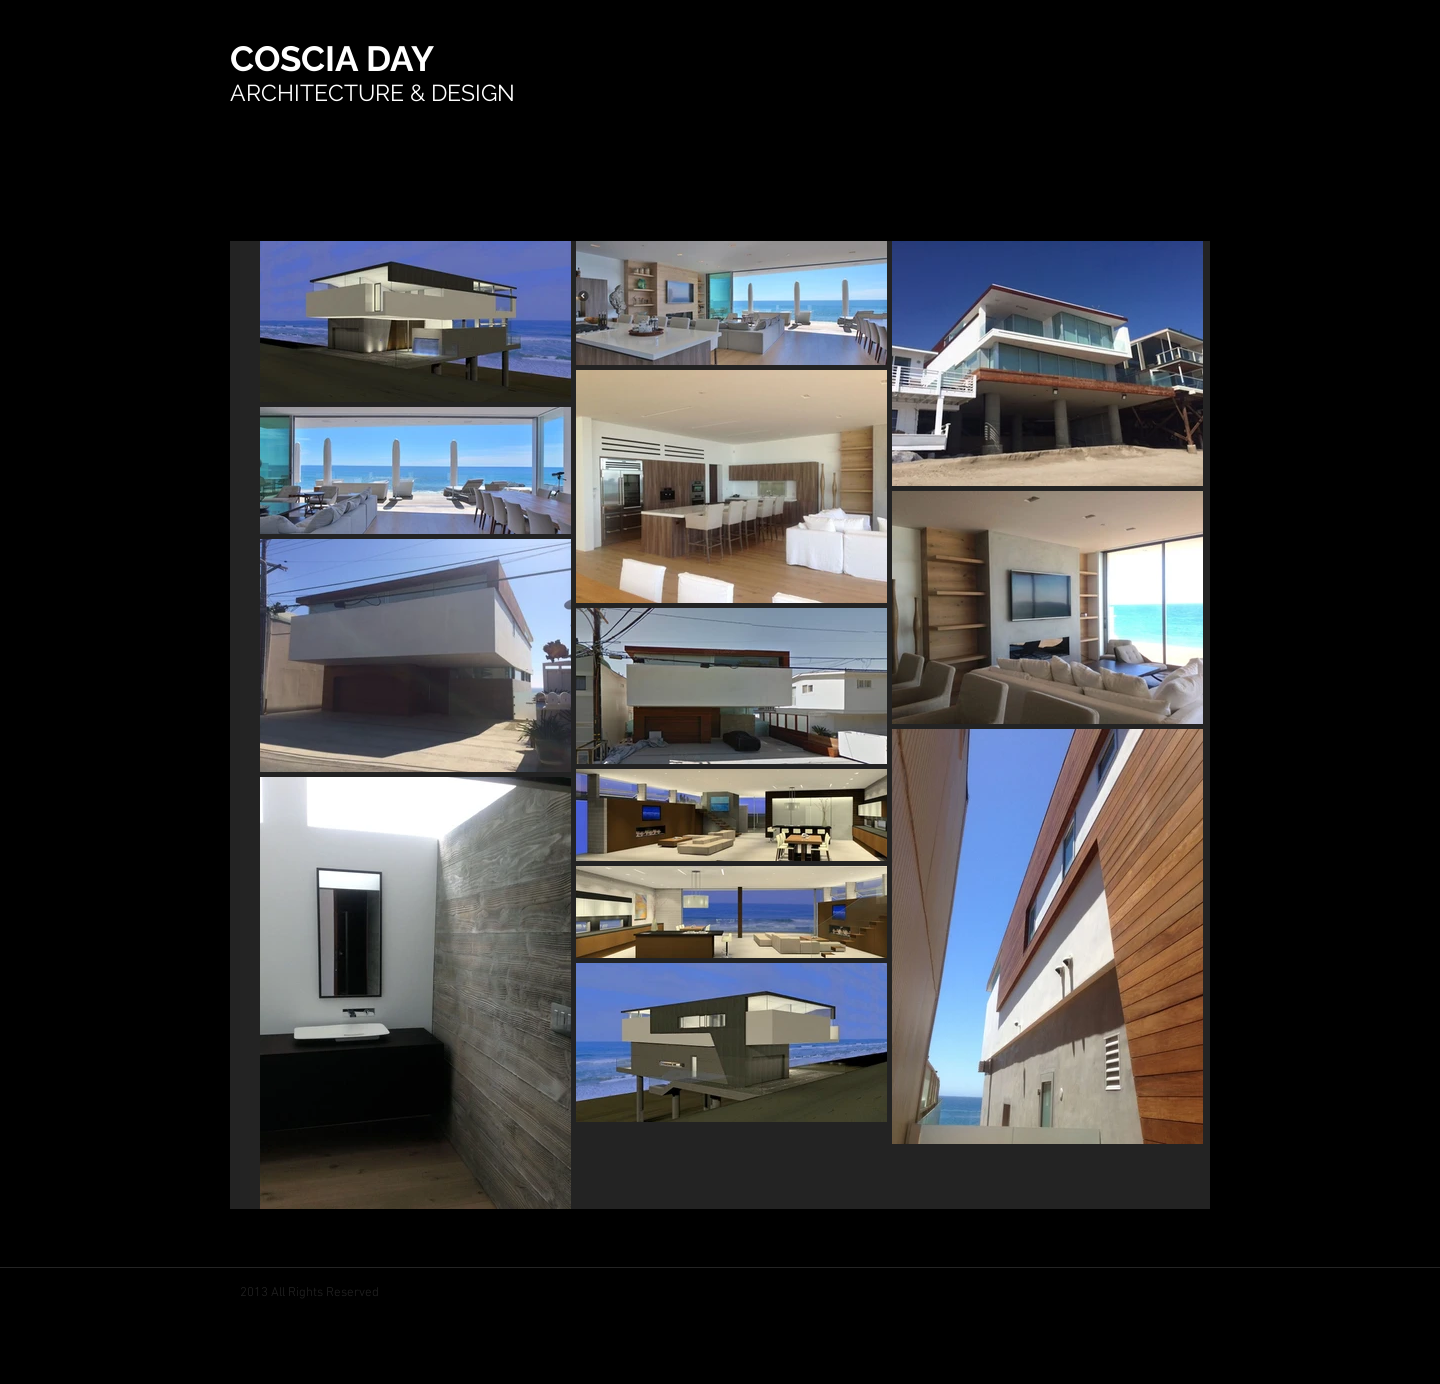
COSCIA (298, 58)
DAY (400, 58)
